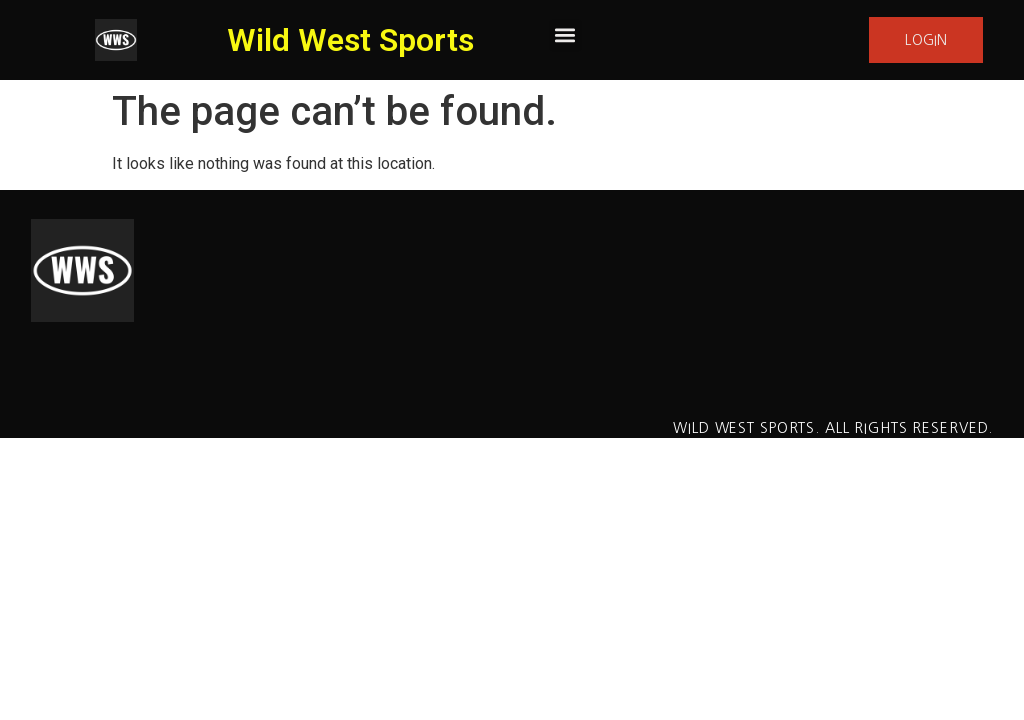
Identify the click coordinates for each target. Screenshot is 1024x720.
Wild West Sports (350, 40)
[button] (565, 35)
